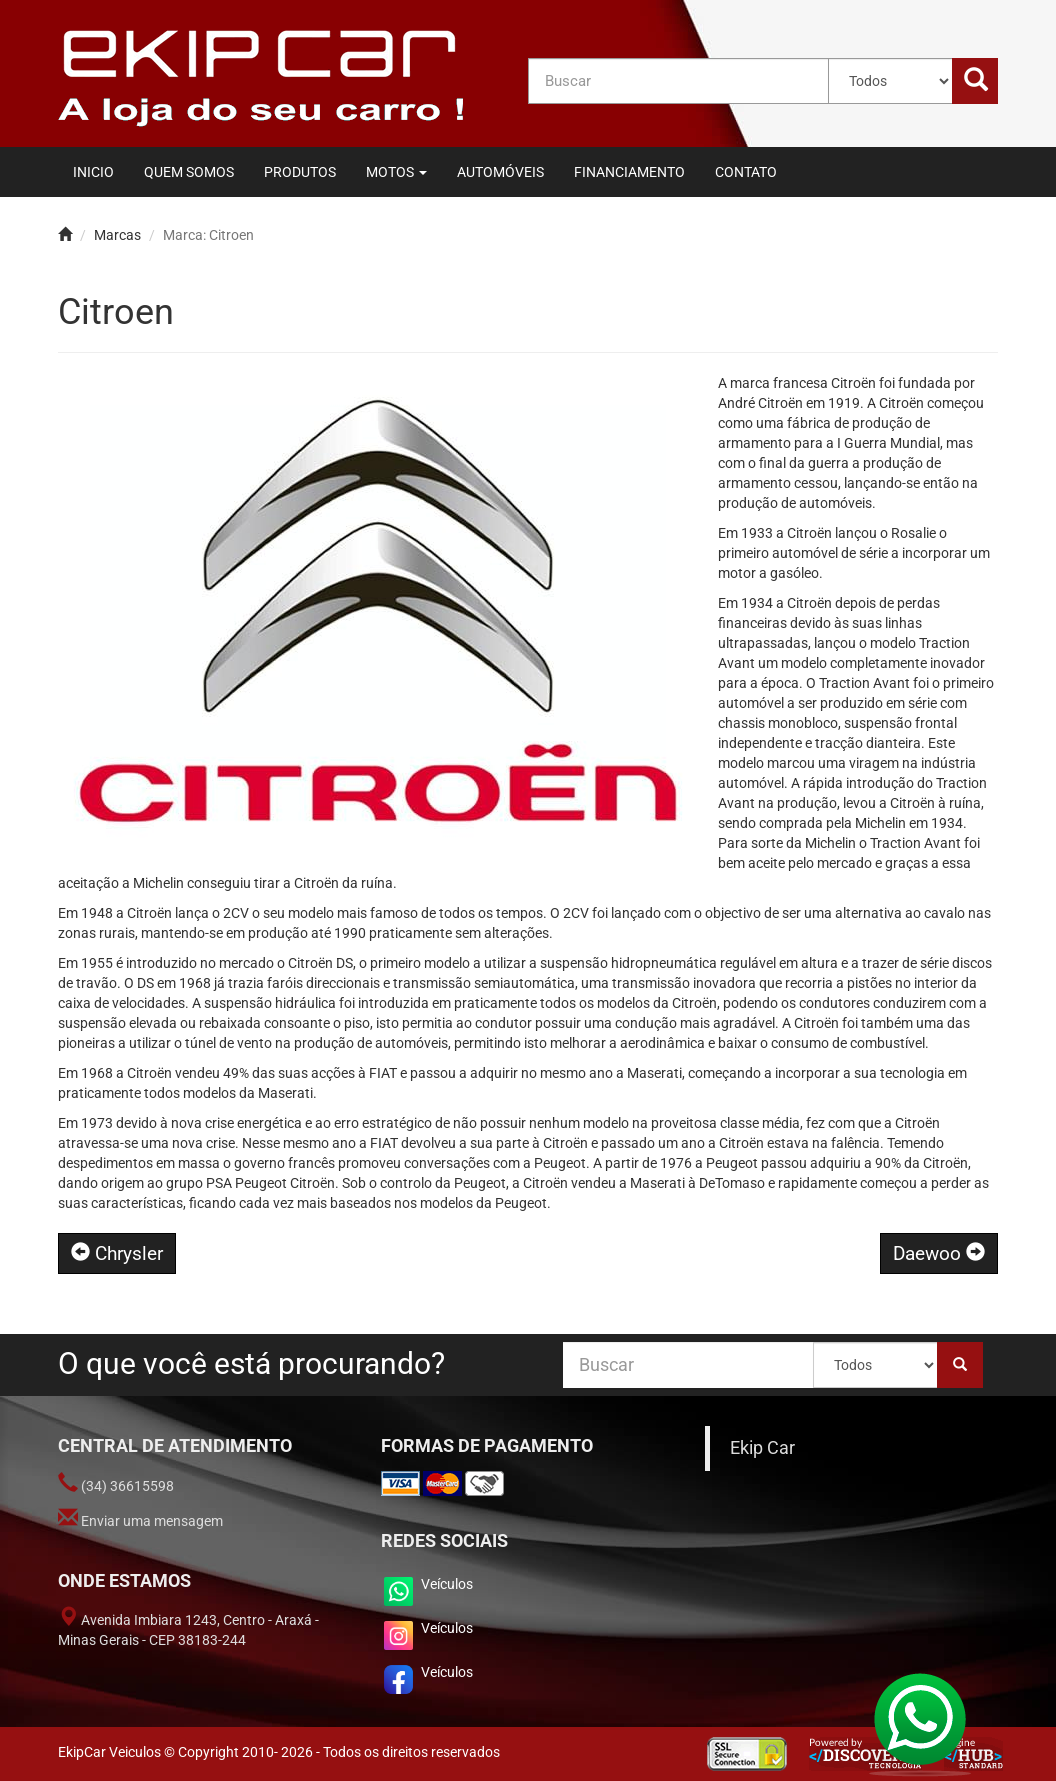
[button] (396, 172)
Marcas (117, 235)
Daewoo (939, 1253)
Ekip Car (762, 1448)
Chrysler (117, 1253)
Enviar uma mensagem (152, 1521)
